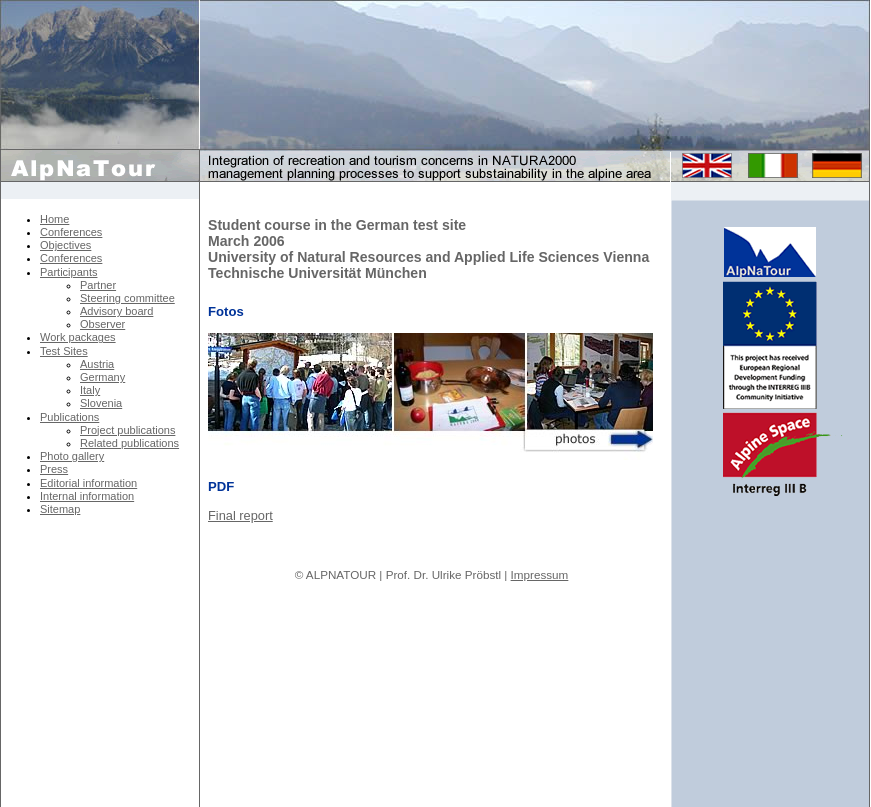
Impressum (540, 574)
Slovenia (101, 403)
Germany (102, 377)
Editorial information (88, 483)
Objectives (65, 245)
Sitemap (60, 509)
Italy (90, 390)
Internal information (87, 496)
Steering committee (127, 298)
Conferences (71, 232)
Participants (68, 272)
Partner (98, 285)
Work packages (78, 337)
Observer (102, 324)
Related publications (129, 443)
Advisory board (116, 311)
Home (54, 219)
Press (54, 469)
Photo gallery (72, 456)
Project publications (127, 430)
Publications (69, 417)
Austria (97, 364)
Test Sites (64, 351)
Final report (240, 515)
